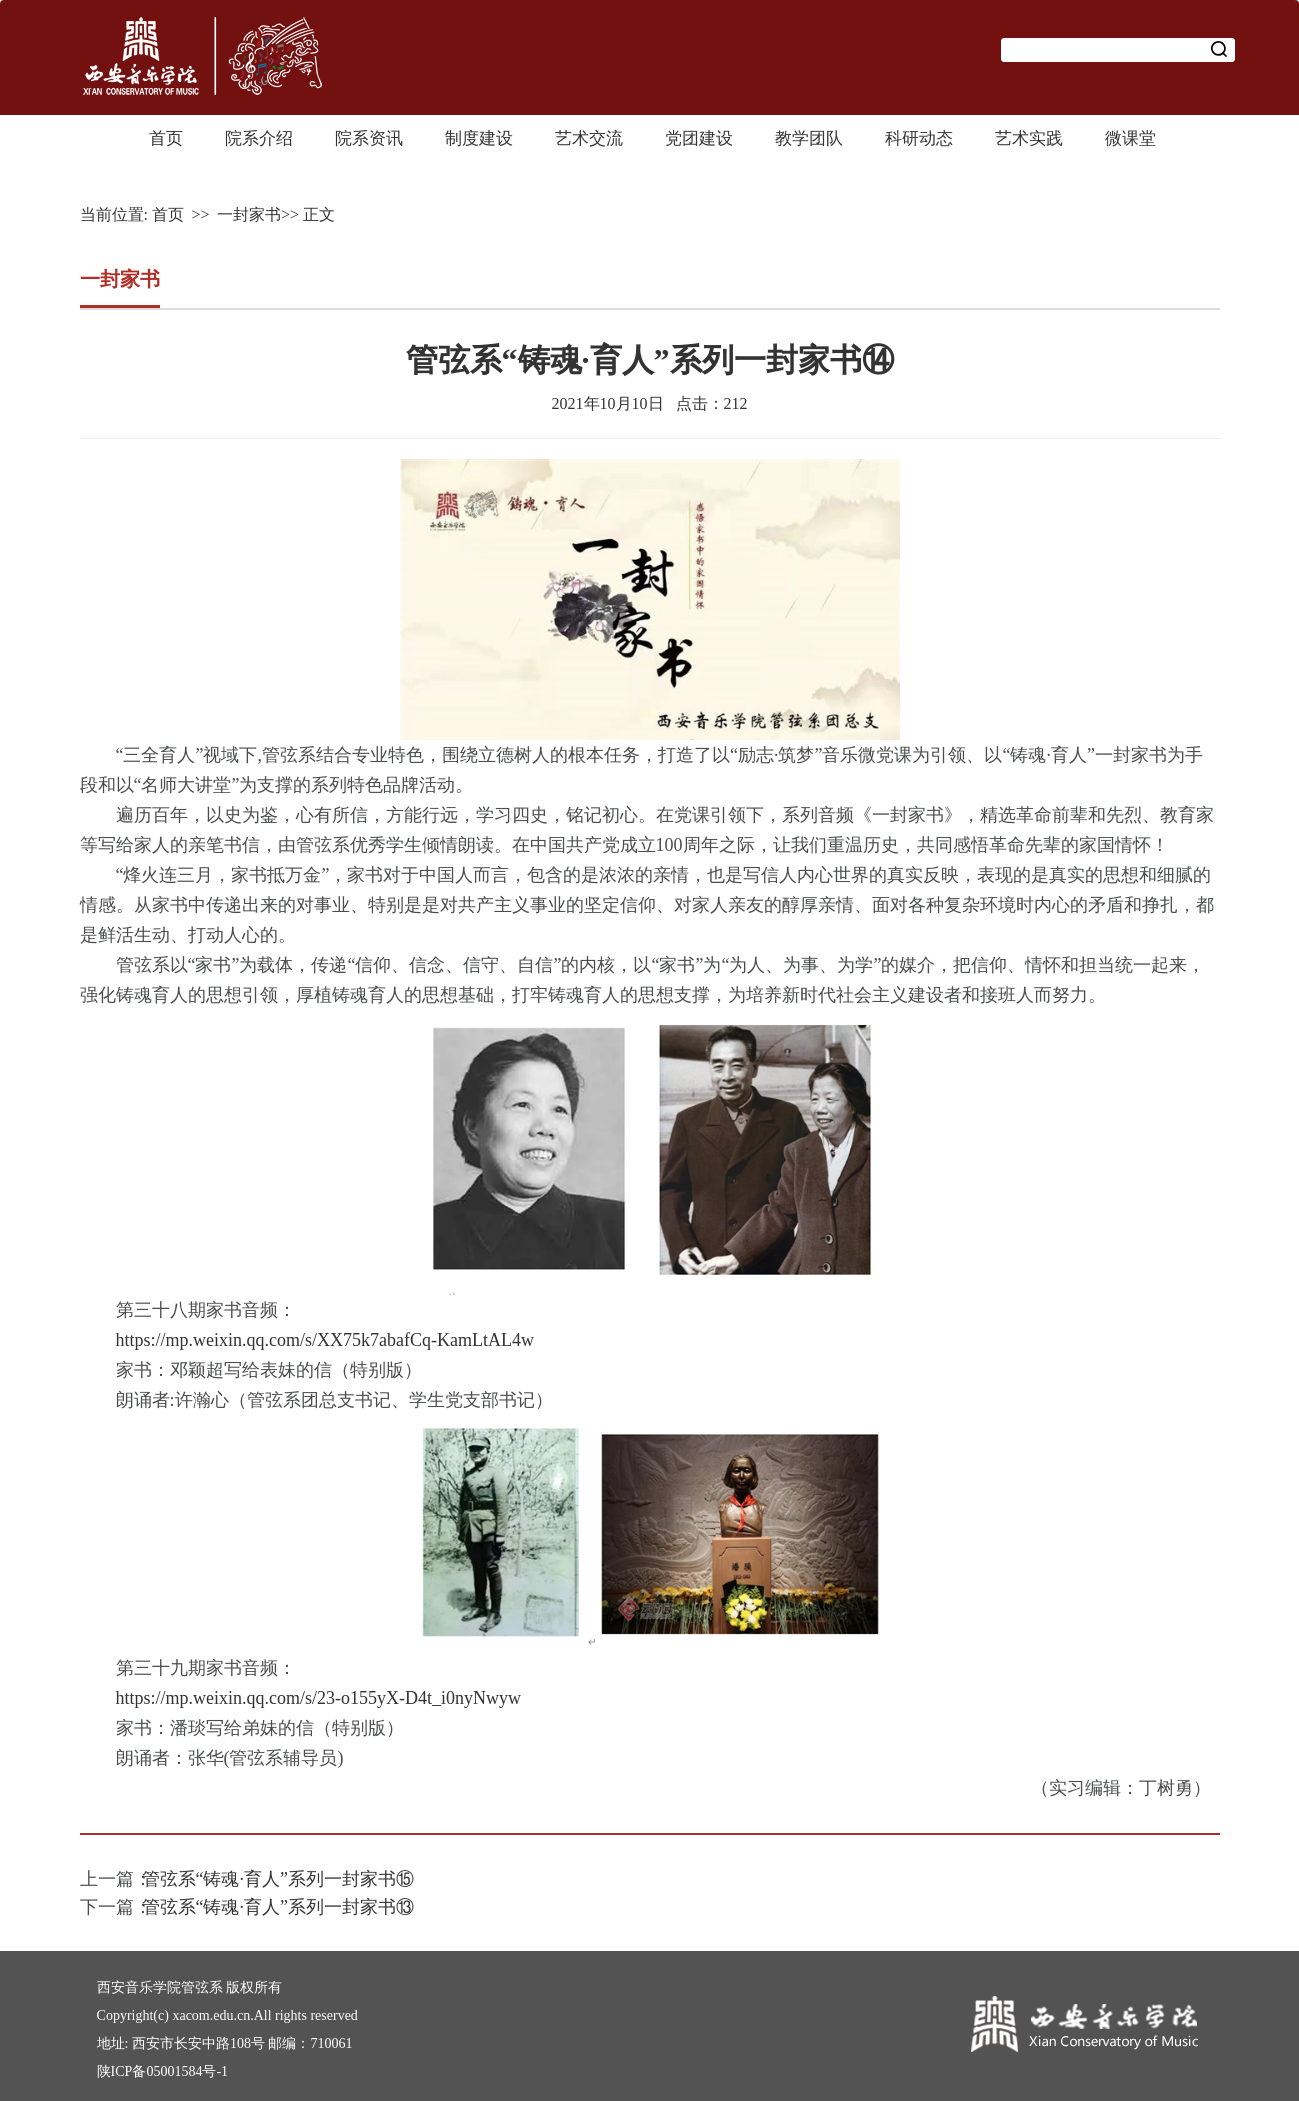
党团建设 (699, 138)
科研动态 (919, 138)
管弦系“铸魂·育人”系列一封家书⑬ (278, 1907)
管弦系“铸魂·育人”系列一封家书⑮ (278, 1879)
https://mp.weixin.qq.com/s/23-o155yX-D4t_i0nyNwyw (318, 1698)
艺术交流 (589, 138)
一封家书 (249, 214)
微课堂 (1130, 138)
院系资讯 (369, 138)
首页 (166, 138)
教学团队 (809, 138)
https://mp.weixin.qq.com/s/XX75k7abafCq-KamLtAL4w (325, 1340)
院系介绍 (259, 138)
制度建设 (479, 138)
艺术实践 (1029, 138)
